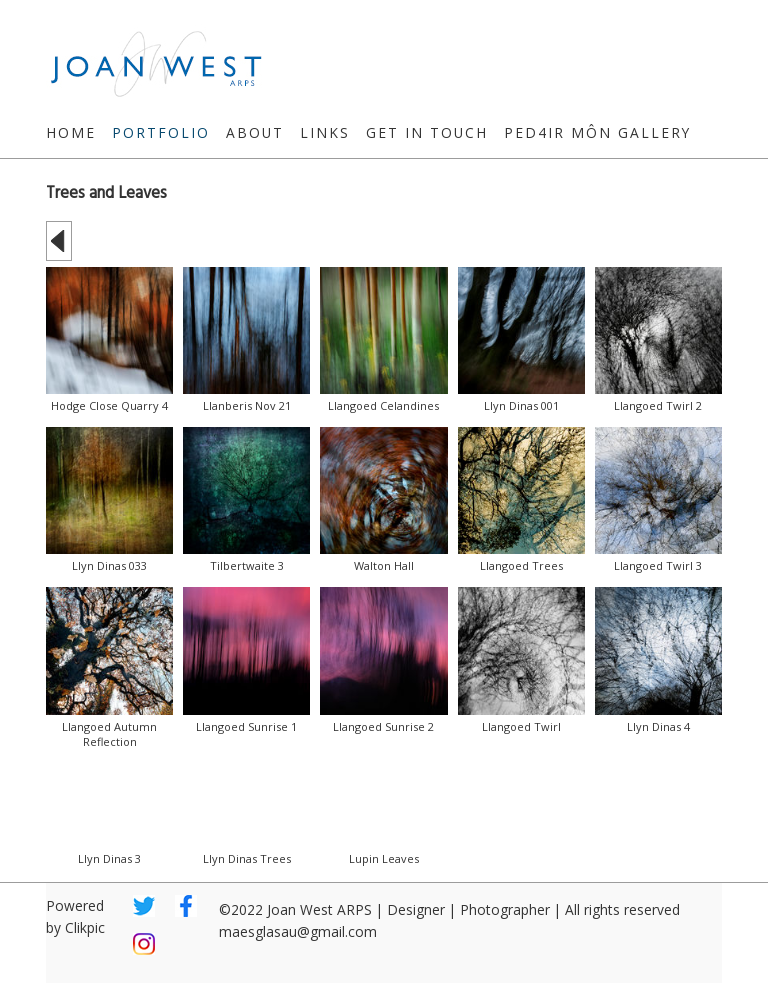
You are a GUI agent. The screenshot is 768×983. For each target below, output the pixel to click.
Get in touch (427, 132)
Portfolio (161, 132)
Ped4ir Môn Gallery (597, 132)
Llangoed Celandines (383, 405)
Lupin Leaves (384, 858)
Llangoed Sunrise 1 (246, 726)
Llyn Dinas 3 (109, 858)
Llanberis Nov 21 (247, 405)
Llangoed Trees (521, 565)
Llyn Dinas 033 (109, 565)
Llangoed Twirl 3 (658, 565)
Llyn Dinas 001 (521, 405)
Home (71, 132)
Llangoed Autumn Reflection (109, 734)
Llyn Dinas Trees (247, 858)
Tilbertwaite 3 (247, 565)
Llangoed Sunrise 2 (383, 726)
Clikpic (85, 927)
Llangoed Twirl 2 (658, 405)
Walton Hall (384, 565)
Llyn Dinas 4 (658, 726)
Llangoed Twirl (521, 726)
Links (325, 132)
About (255, 132)
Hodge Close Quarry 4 (109, 405)
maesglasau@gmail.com (298, 931)
